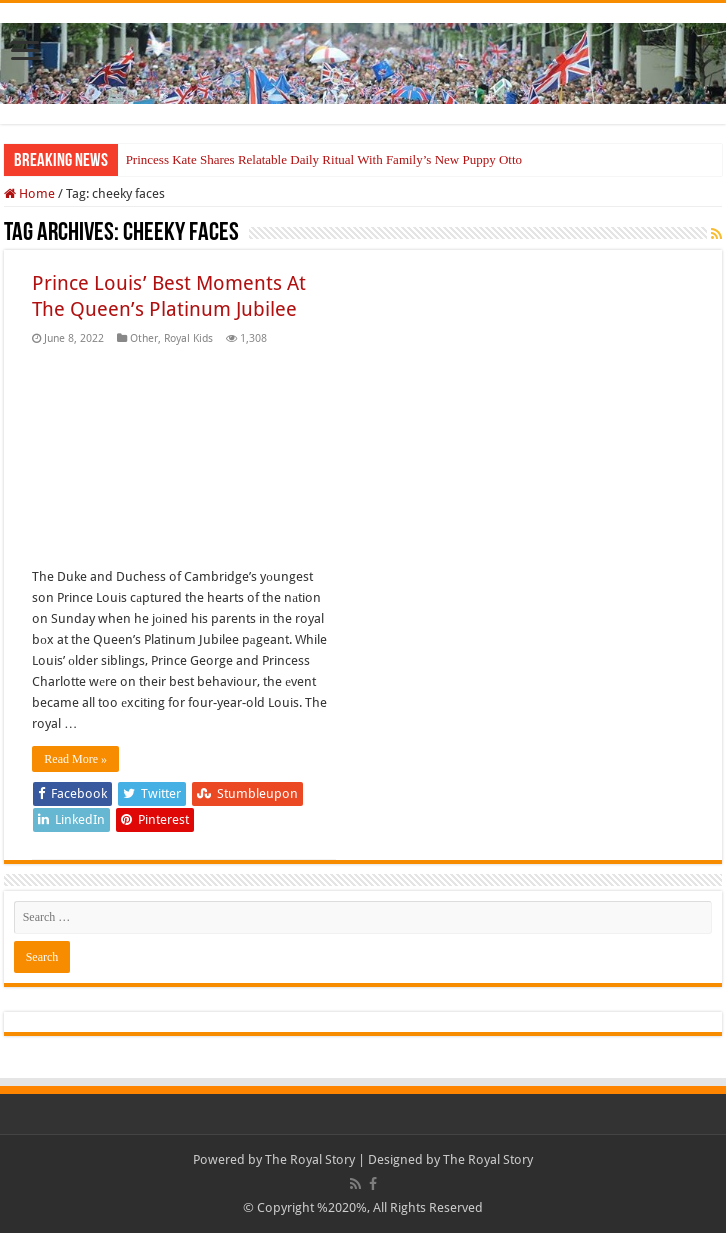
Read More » (75, 759)
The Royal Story (310, 1159)
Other (144, 338)
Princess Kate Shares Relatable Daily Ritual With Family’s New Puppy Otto (324, 159)
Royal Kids (188, 338)
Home (29, 193)
